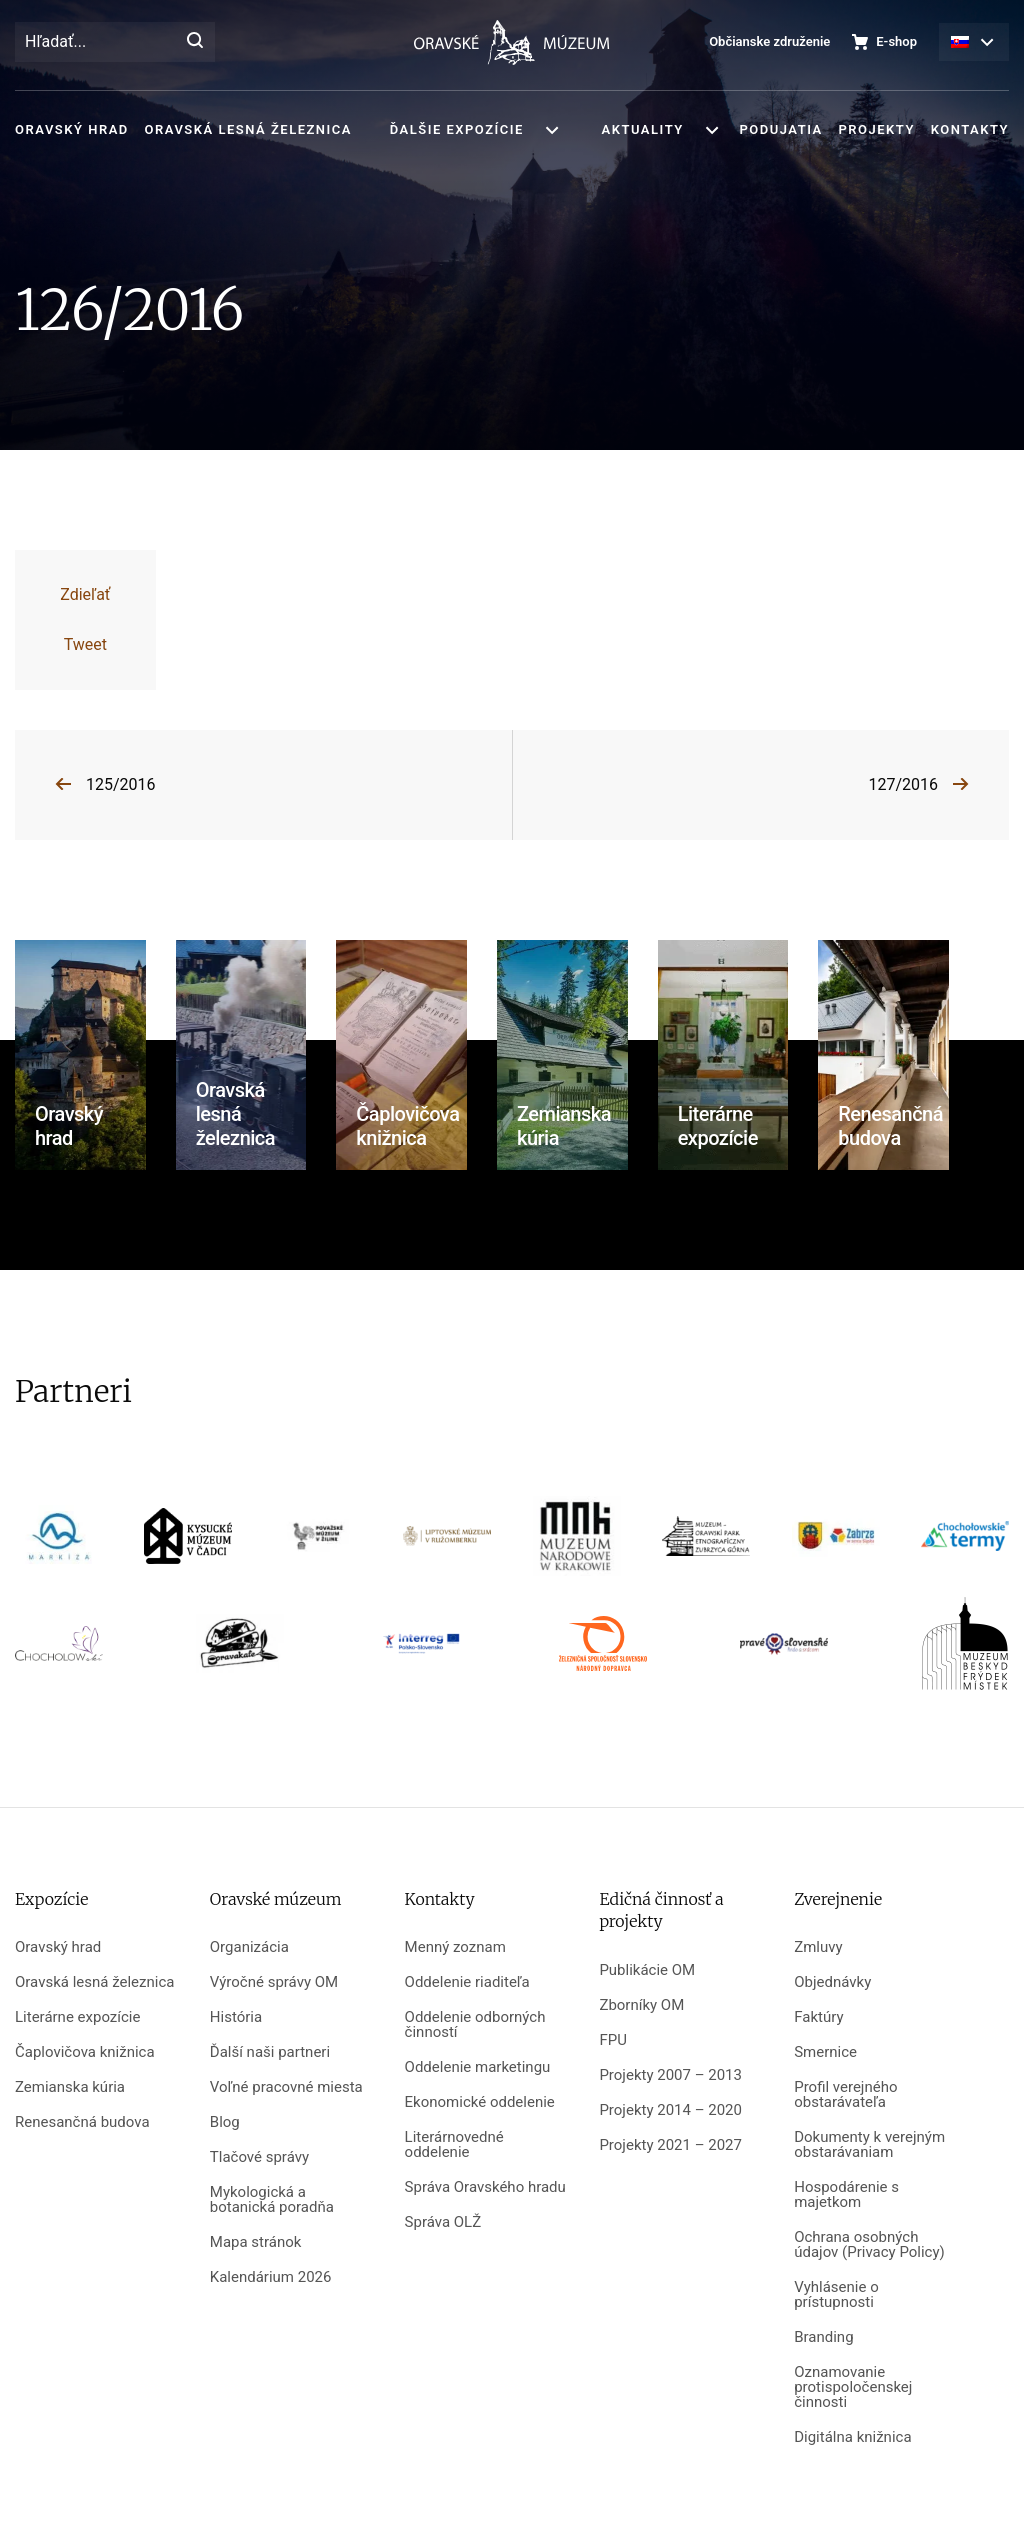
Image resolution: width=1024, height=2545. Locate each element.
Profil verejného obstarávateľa (845, 2095)
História (236, 2017)
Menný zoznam (455, 1947)
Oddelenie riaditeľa (467, 1982)
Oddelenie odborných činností (475, 2025)
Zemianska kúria (70, 2087)
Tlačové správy (259, 2157)
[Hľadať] (195, 42)
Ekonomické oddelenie (480, 2102)
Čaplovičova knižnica (85, 2052)
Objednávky (832, 1982)
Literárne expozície (77, 2017)
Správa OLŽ (443, 2222)
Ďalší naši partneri (270, 2052)
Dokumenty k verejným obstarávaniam (869, 2145)
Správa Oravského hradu (485, 2187)
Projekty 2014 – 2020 (670, 2110)
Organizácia (249, 1947)
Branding (823, 2337)
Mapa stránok (256, 2242)
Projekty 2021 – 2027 (670, 2145)
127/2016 (903, 784)
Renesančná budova (82, 2122)
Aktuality (643, 129)
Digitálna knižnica (852, 2437)
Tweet (85, 644)
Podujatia (780, 129)
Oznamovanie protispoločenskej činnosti (853, 2387)
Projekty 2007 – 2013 (670, 2075)
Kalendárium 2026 (271, 2277)
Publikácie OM (647, 1970)
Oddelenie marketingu (478, 2067)
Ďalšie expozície (457, 129)
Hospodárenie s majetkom (846, 2195)
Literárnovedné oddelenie (454, 2145)
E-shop (896, 41)
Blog (225, 2122)
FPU (612, 2040)
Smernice (825, 2052)
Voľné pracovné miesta (286, 2087)
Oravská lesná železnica (248, 129)
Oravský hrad (72, 129)
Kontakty (970, 129)
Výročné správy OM (274, 1982)
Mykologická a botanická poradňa (272, 2200)
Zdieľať (85, 594)
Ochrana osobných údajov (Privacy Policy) (869, 2245)
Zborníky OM (641, 2005)
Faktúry (818, 2017)
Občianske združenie (769, 41)
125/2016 (121, 784)
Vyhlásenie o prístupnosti (836, 2295)
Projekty (876, 129)
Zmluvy (818, 1947)
